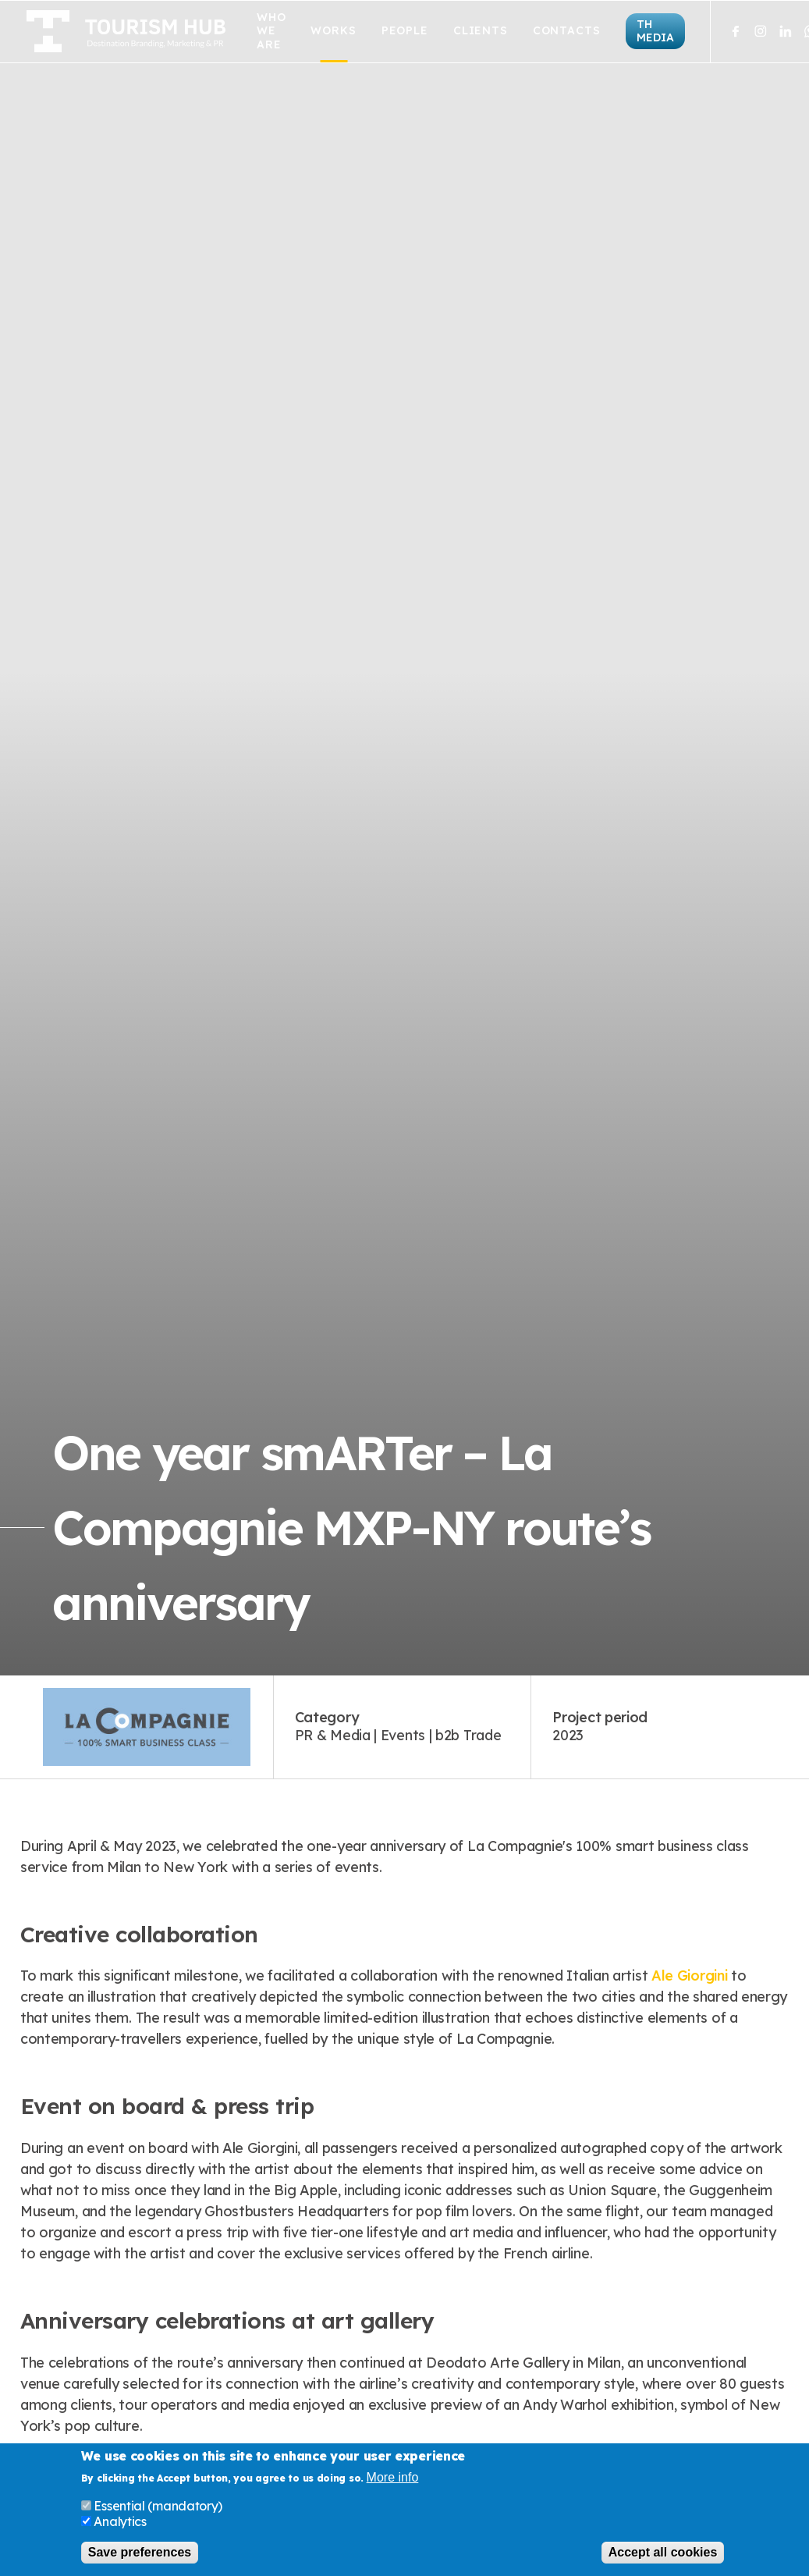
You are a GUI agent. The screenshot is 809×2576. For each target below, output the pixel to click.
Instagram (760, 31)
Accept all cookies (663, 2552)
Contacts (567, 30)
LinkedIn (785, 31)
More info (393, 2478)
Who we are (271, 31)
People (404, 30)
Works (333, 30)
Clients (480, 30)
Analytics (120, 2521)
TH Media (655, 31)
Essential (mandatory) (158, 2506)
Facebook (735, 31)
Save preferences (140, 2552)
